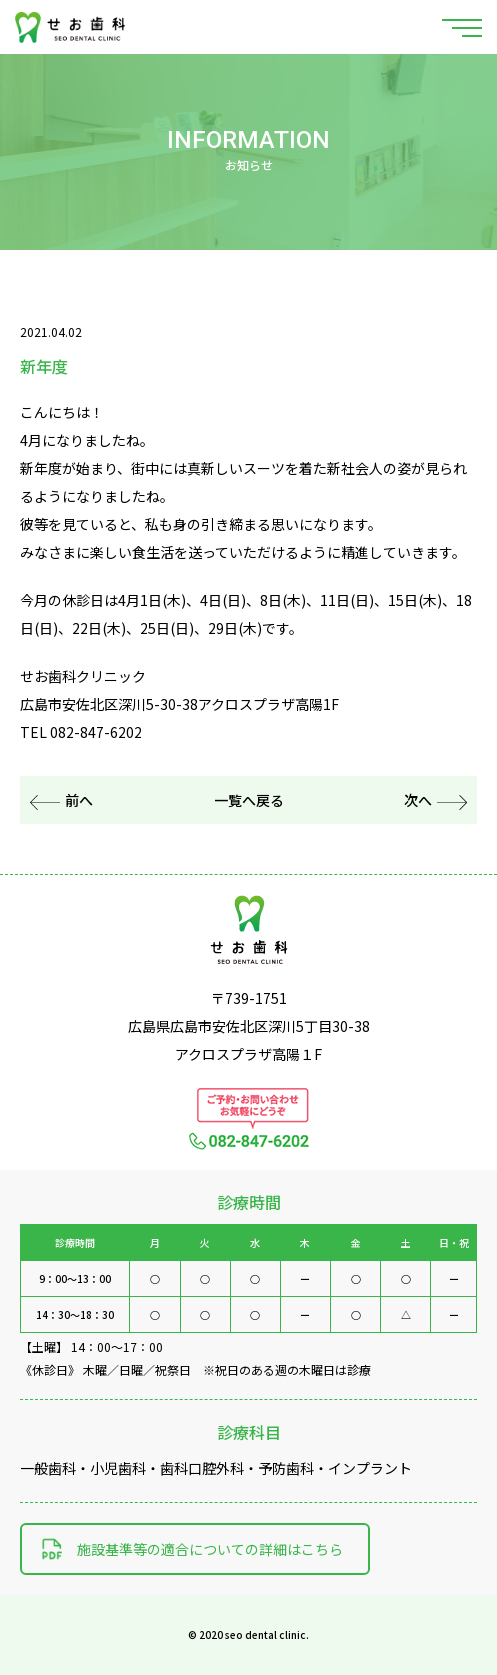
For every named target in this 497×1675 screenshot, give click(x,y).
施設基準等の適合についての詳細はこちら (210, 1549)
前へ (61, 800)
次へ (435, 800)
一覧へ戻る (249, 800)
